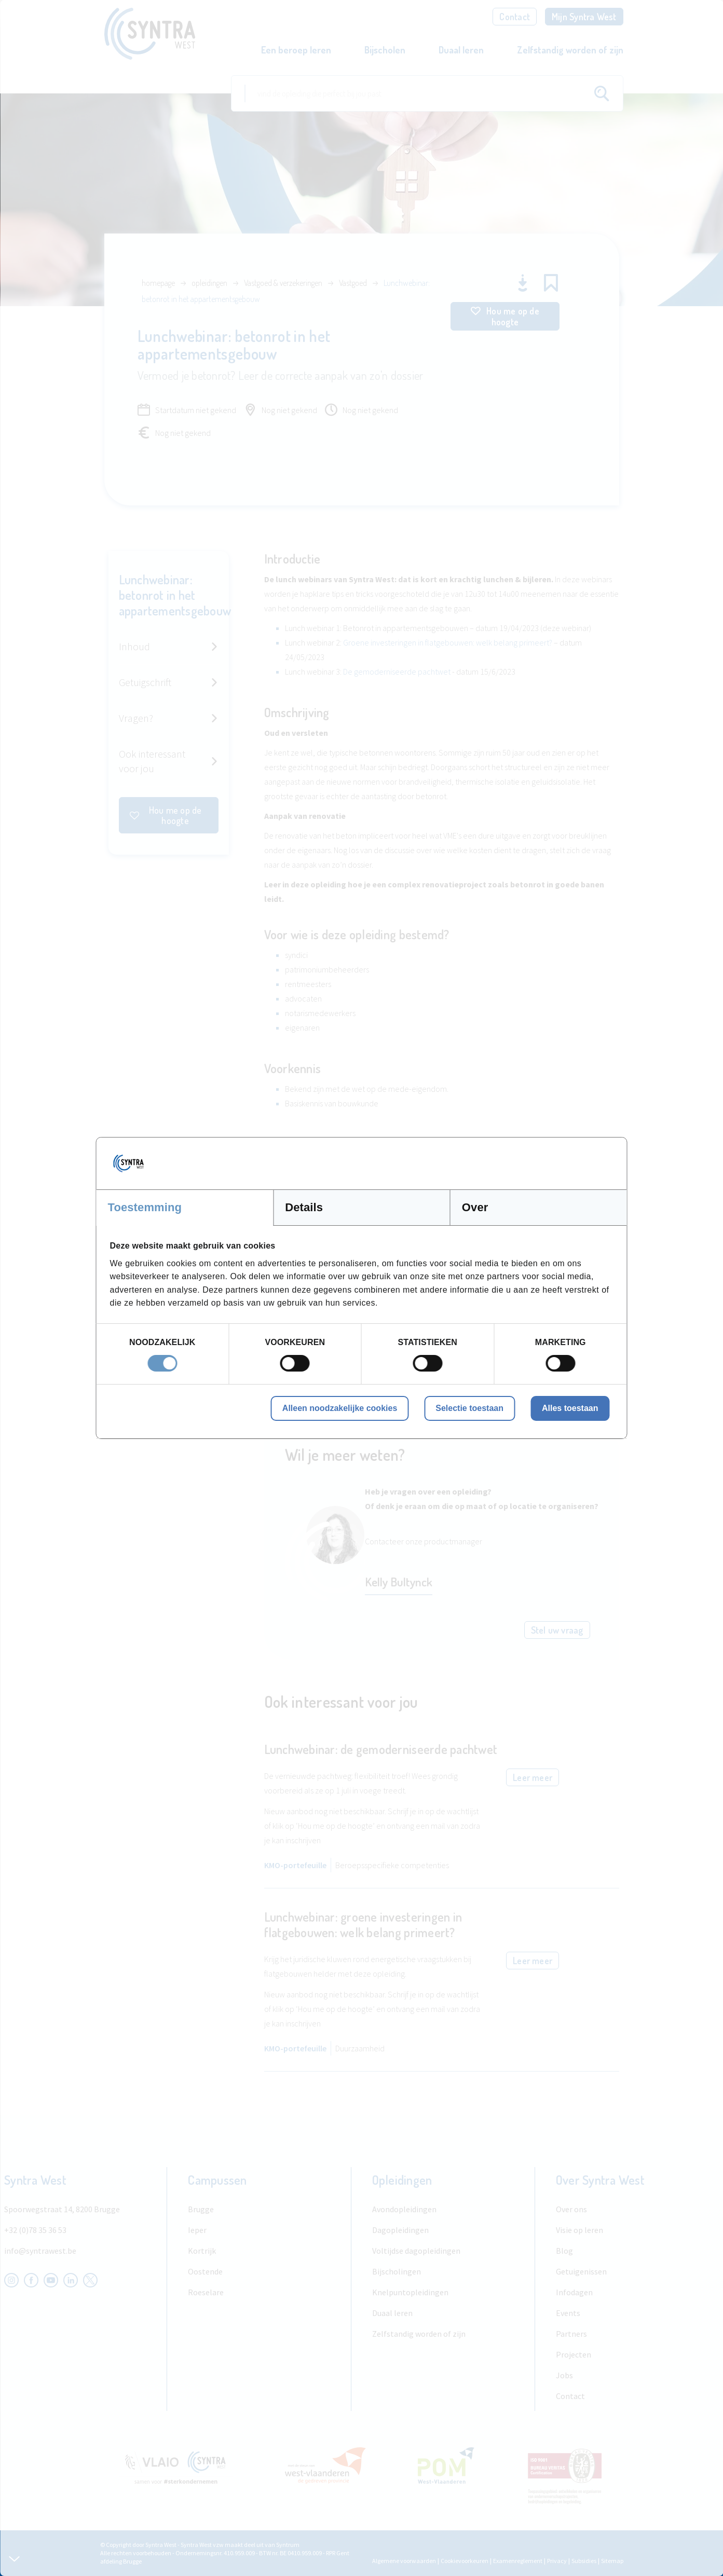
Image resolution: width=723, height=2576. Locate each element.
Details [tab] (304, 1207)
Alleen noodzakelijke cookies (339, 1408)
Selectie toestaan (469, 1408)
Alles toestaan (570, 1408)
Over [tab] (475, 1207)
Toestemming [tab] (145, 1207)
